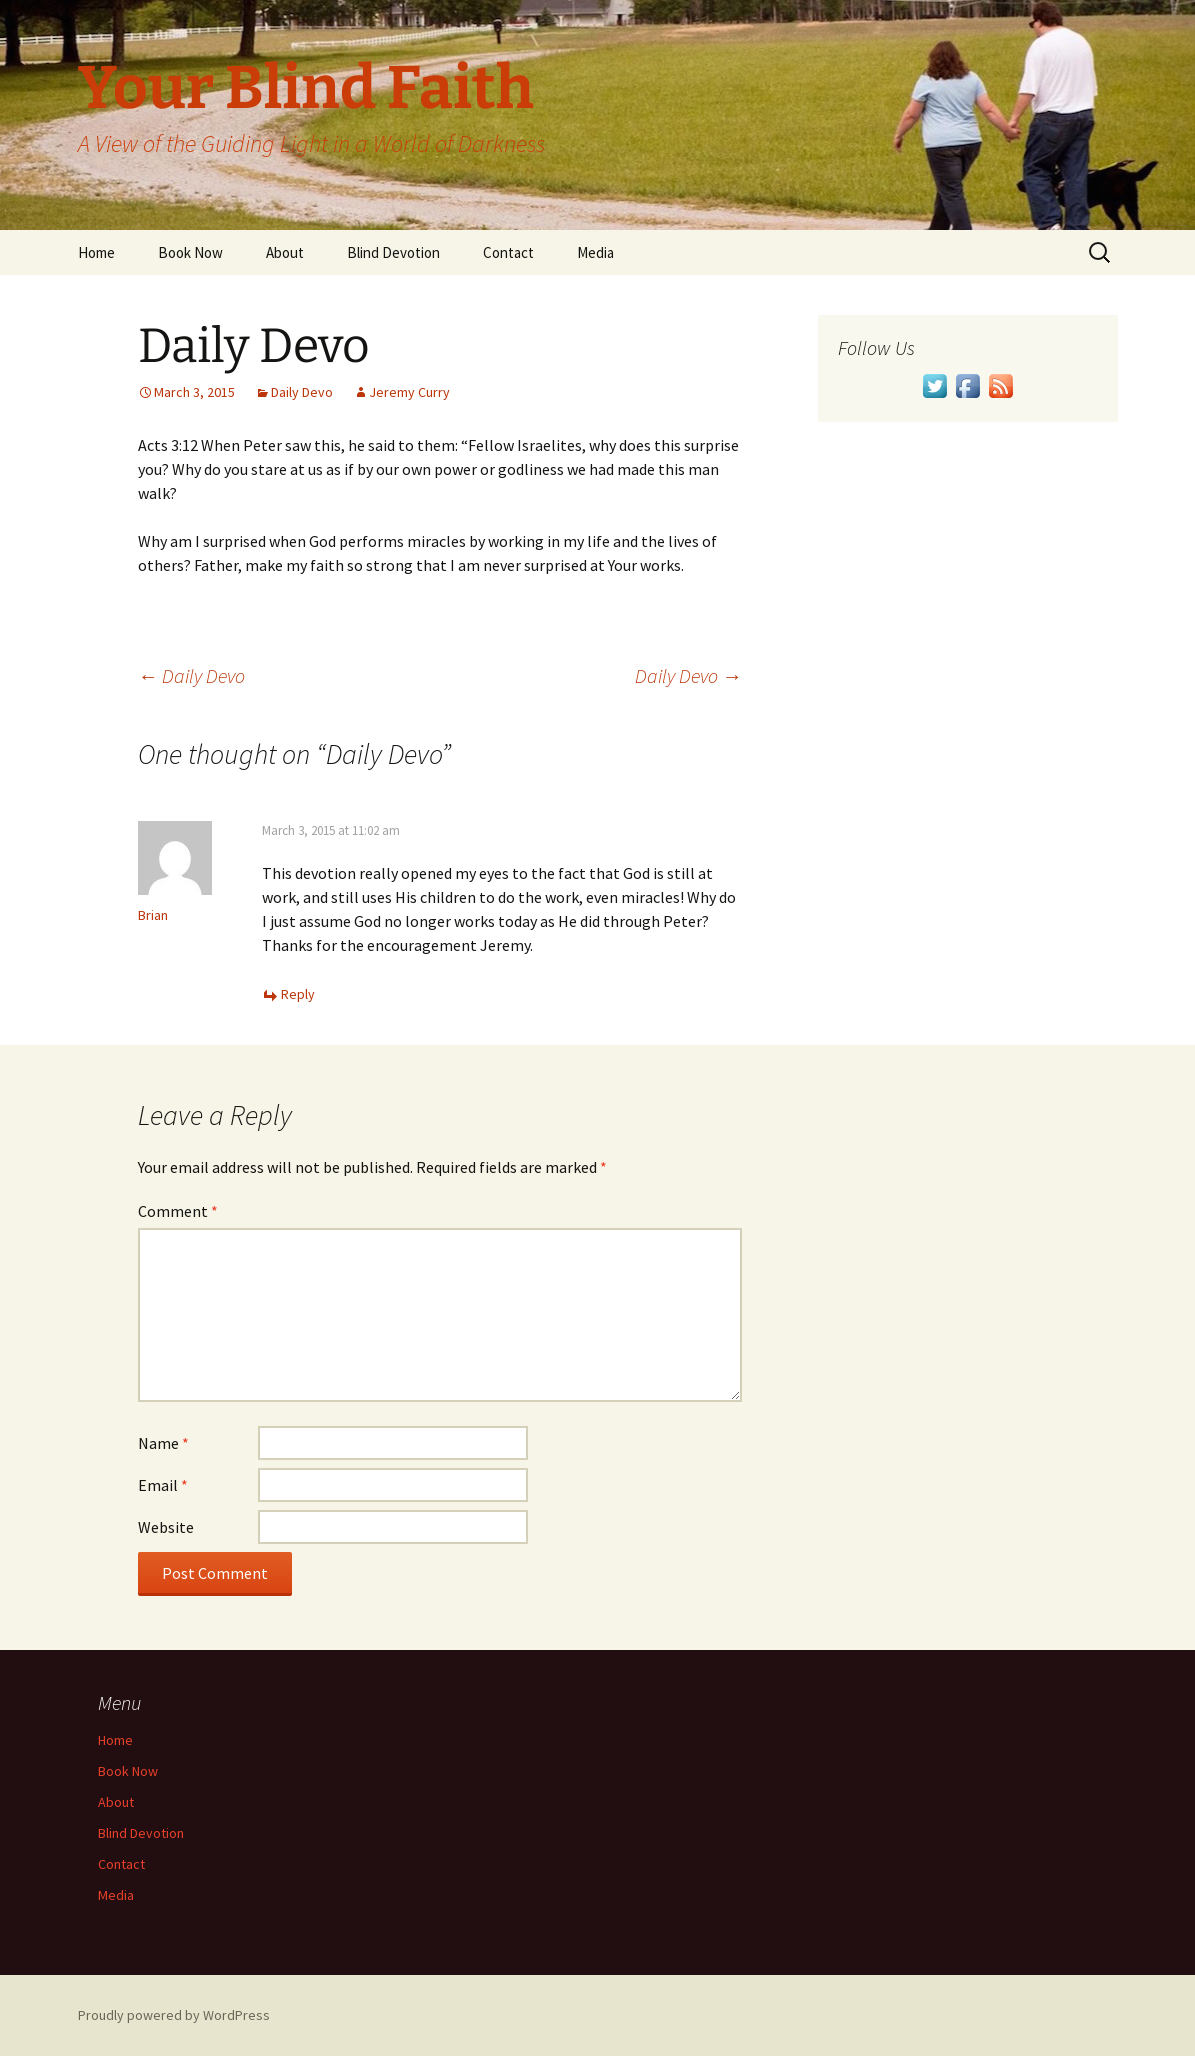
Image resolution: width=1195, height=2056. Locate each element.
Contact (508, 252)
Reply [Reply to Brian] (298, 994)
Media (595, 252)
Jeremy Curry (409, 392)
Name (163, 1443)
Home (96, 252)
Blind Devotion (393, 252)
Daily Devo (302, 392)
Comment (178, 1211)
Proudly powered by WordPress (174, 2015)
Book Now (190, 252)
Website (166, 1527)
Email (163, 1485)
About (285, 252)
